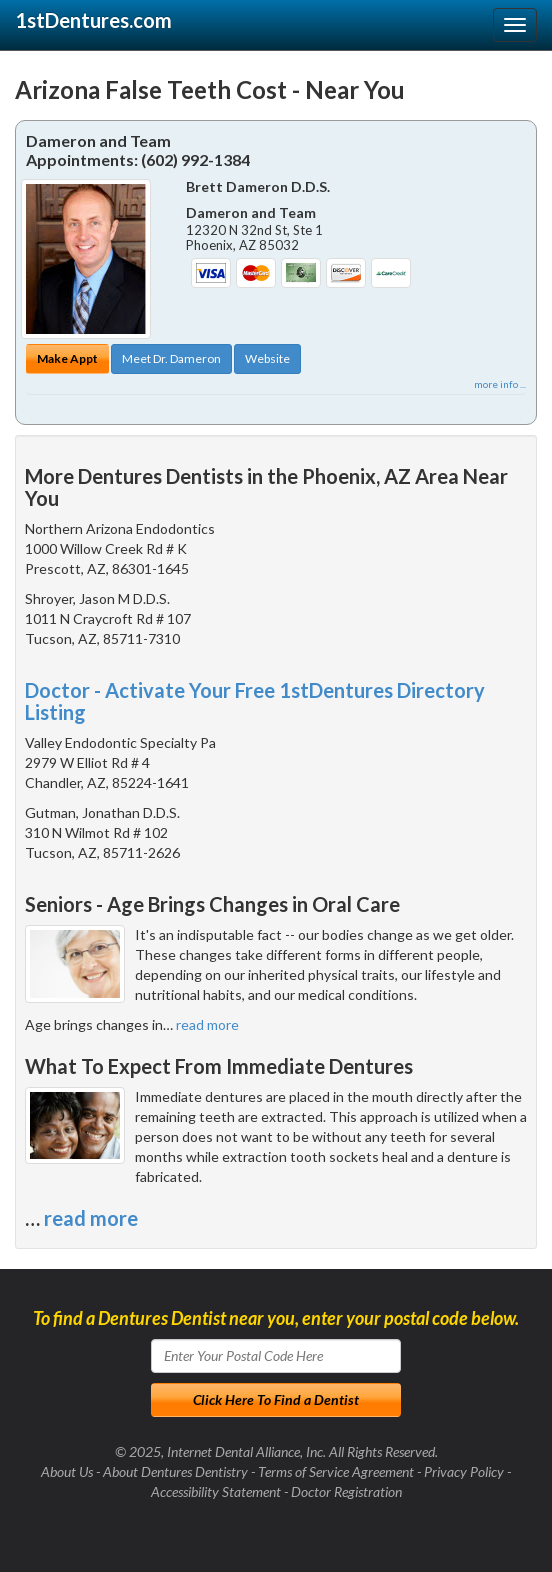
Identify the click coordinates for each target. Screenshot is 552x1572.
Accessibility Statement (216, 1491)
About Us (67, 1471)
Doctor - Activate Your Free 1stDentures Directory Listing (255, 701)
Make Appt (67, 358)
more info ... (500, 384)
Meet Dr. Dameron (171, 358)
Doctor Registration (346, 1491)
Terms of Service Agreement (336, 1471)
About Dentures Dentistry (175, 1471)
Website (267, 358)
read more (207, 1024)
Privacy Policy (464, 1471)
